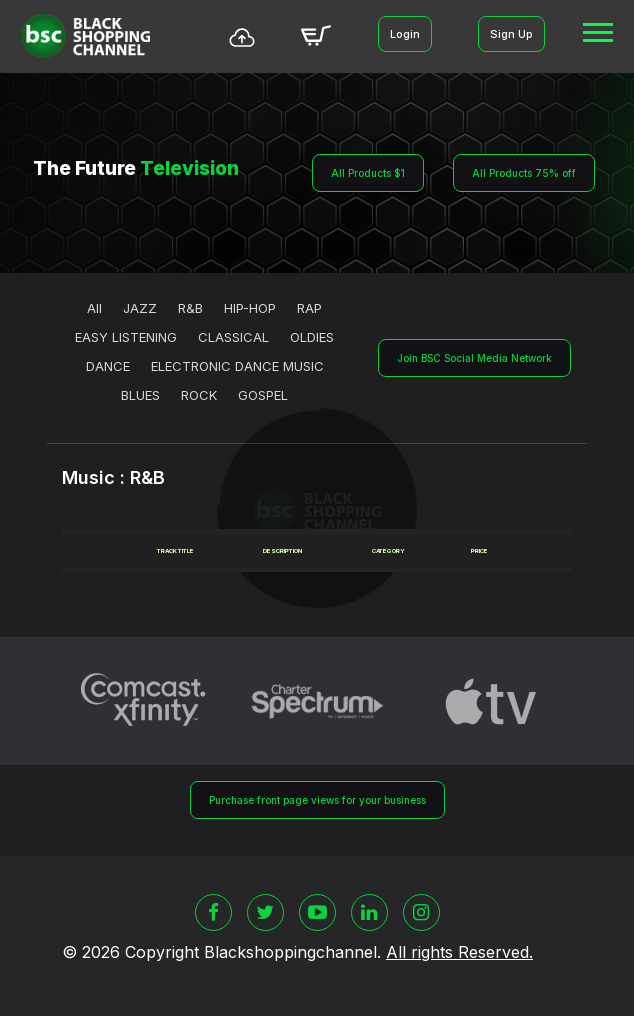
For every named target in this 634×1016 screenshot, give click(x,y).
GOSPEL (263, 395)
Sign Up (511, 34)
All (94, 308)
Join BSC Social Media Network (474, 358)
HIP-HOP (250, 308)
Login (405, 34)
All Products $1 (368, 173)
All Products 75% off (524, 173)
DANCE (108, 366)
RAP (309, 308)
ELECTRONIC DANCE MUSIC (237, 366)
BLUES (140, 395)
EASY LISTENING (126, 337)
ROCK (199, 395)
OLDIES (312, 337)
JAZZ (140, 308)
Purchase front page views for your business (317, 800)
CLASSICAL (233, 337)
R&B (190, 308)
